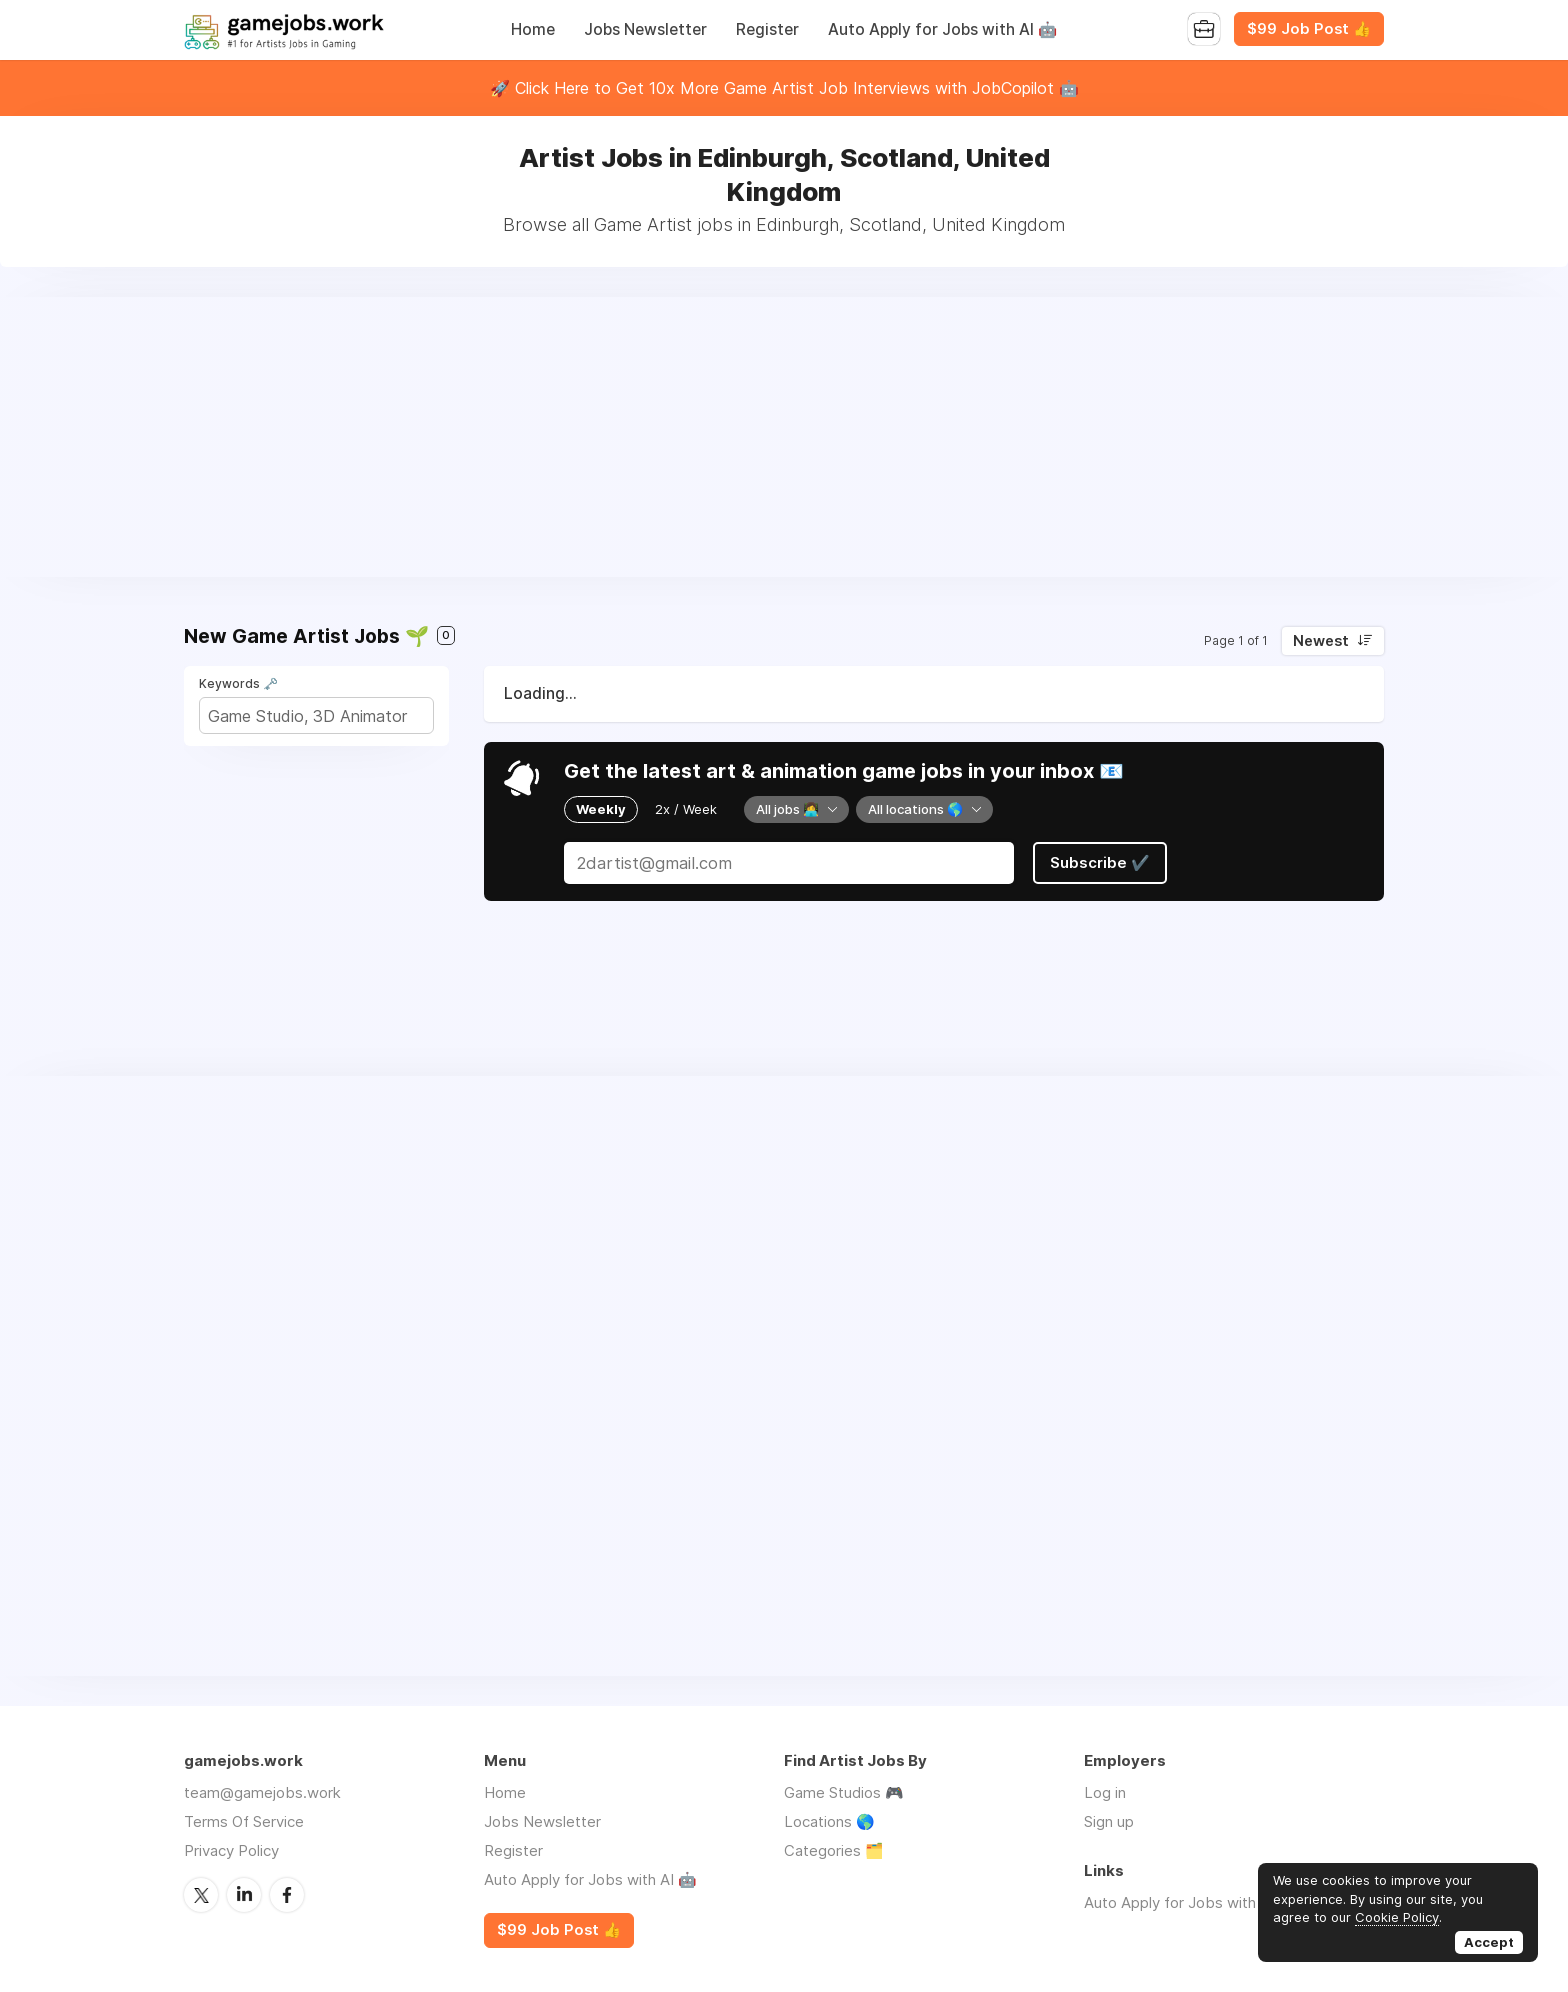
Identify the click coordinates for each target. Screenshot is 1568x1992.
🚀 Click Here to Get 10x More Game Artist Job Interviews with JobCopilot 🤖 (784, 88)
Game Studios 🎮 (844, 1792)
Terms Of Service (244, 1821)
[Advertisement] (784, 437)
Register (767, 29)
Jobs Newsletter (645, 29)
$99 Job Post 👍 (1309, 29)
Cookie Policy (1397, 1917)
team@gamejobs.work (262, 1792)
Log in (1105, 1792)
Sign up (1109, 1821)
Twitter (201, 1895)
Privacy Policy (231, 1850)
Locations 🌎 (829, 1821)
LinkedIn (244, 1895)
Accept (1489, 1942)
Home (533, 29)
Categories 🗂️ (834, 1850)
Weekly (601, 809)
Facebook (287, 1895)
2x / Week (686, 809)
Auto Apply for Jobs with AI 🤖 (942, 29)
